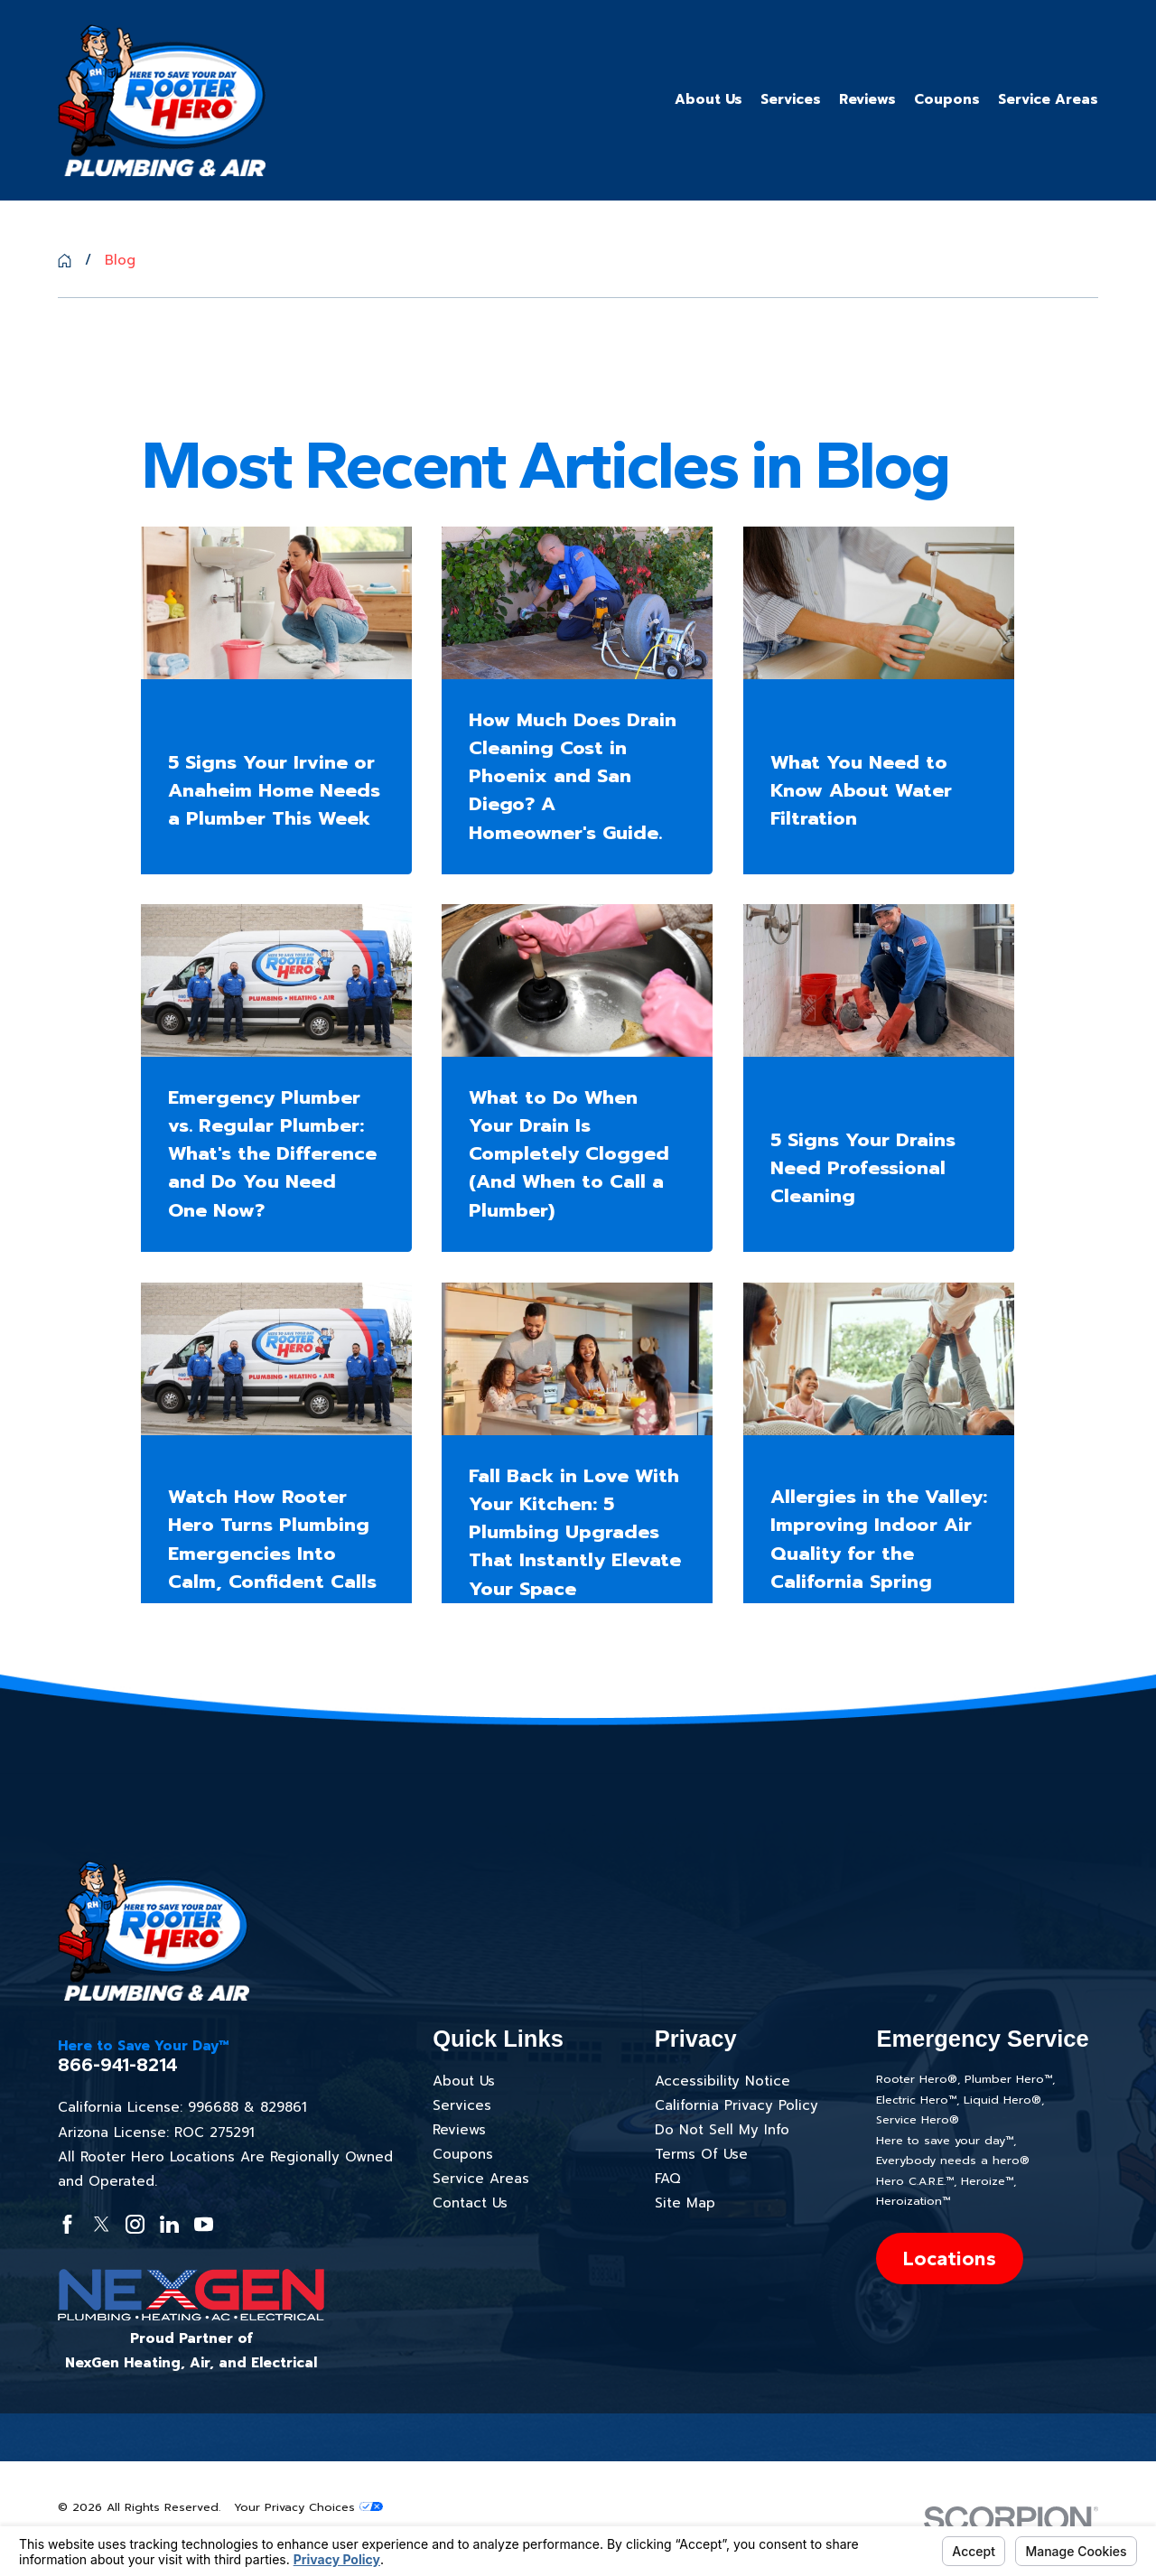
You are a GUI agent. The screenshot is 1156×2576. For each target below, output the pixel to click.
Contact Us (470, 2203)
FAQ (668, 2179)
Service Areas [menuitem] (1048, 99)
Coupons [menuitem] (947, 99)
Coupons (463, 2154)
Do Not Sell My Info (722, 2130)
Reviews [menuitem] (867, 99)
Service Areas (481, 2179)
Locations (949, 2258)
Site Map (685, 2203)
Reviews (459, 2130)
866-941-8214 (118, 2065)
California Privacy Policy (736, 2105)
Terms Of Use (701, 2154)
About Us (464, 2081)
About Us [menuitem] (708, 99)
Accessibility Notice (722, 2081)
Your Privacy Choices (308, 2506)
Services (462, 2105)
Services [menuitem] (790, 99)
